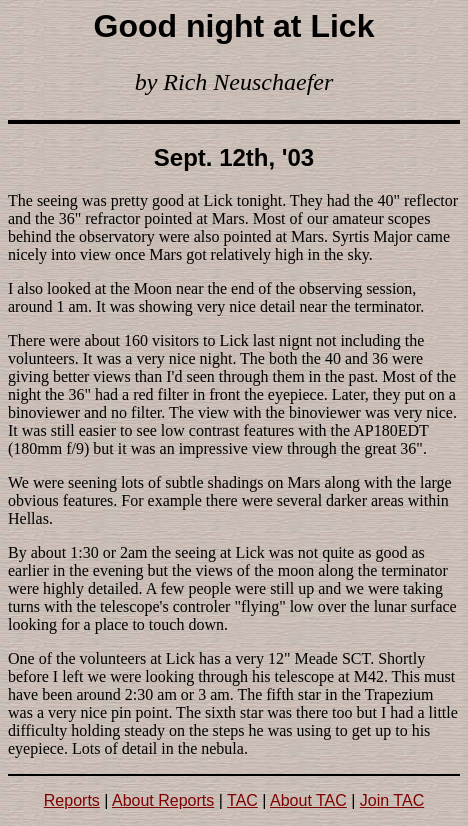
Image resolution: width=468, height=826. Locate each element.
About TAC (308, 800)
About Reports (163, 800)
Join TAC (392, 800)
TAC (242, 800)
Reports (72, 800)
